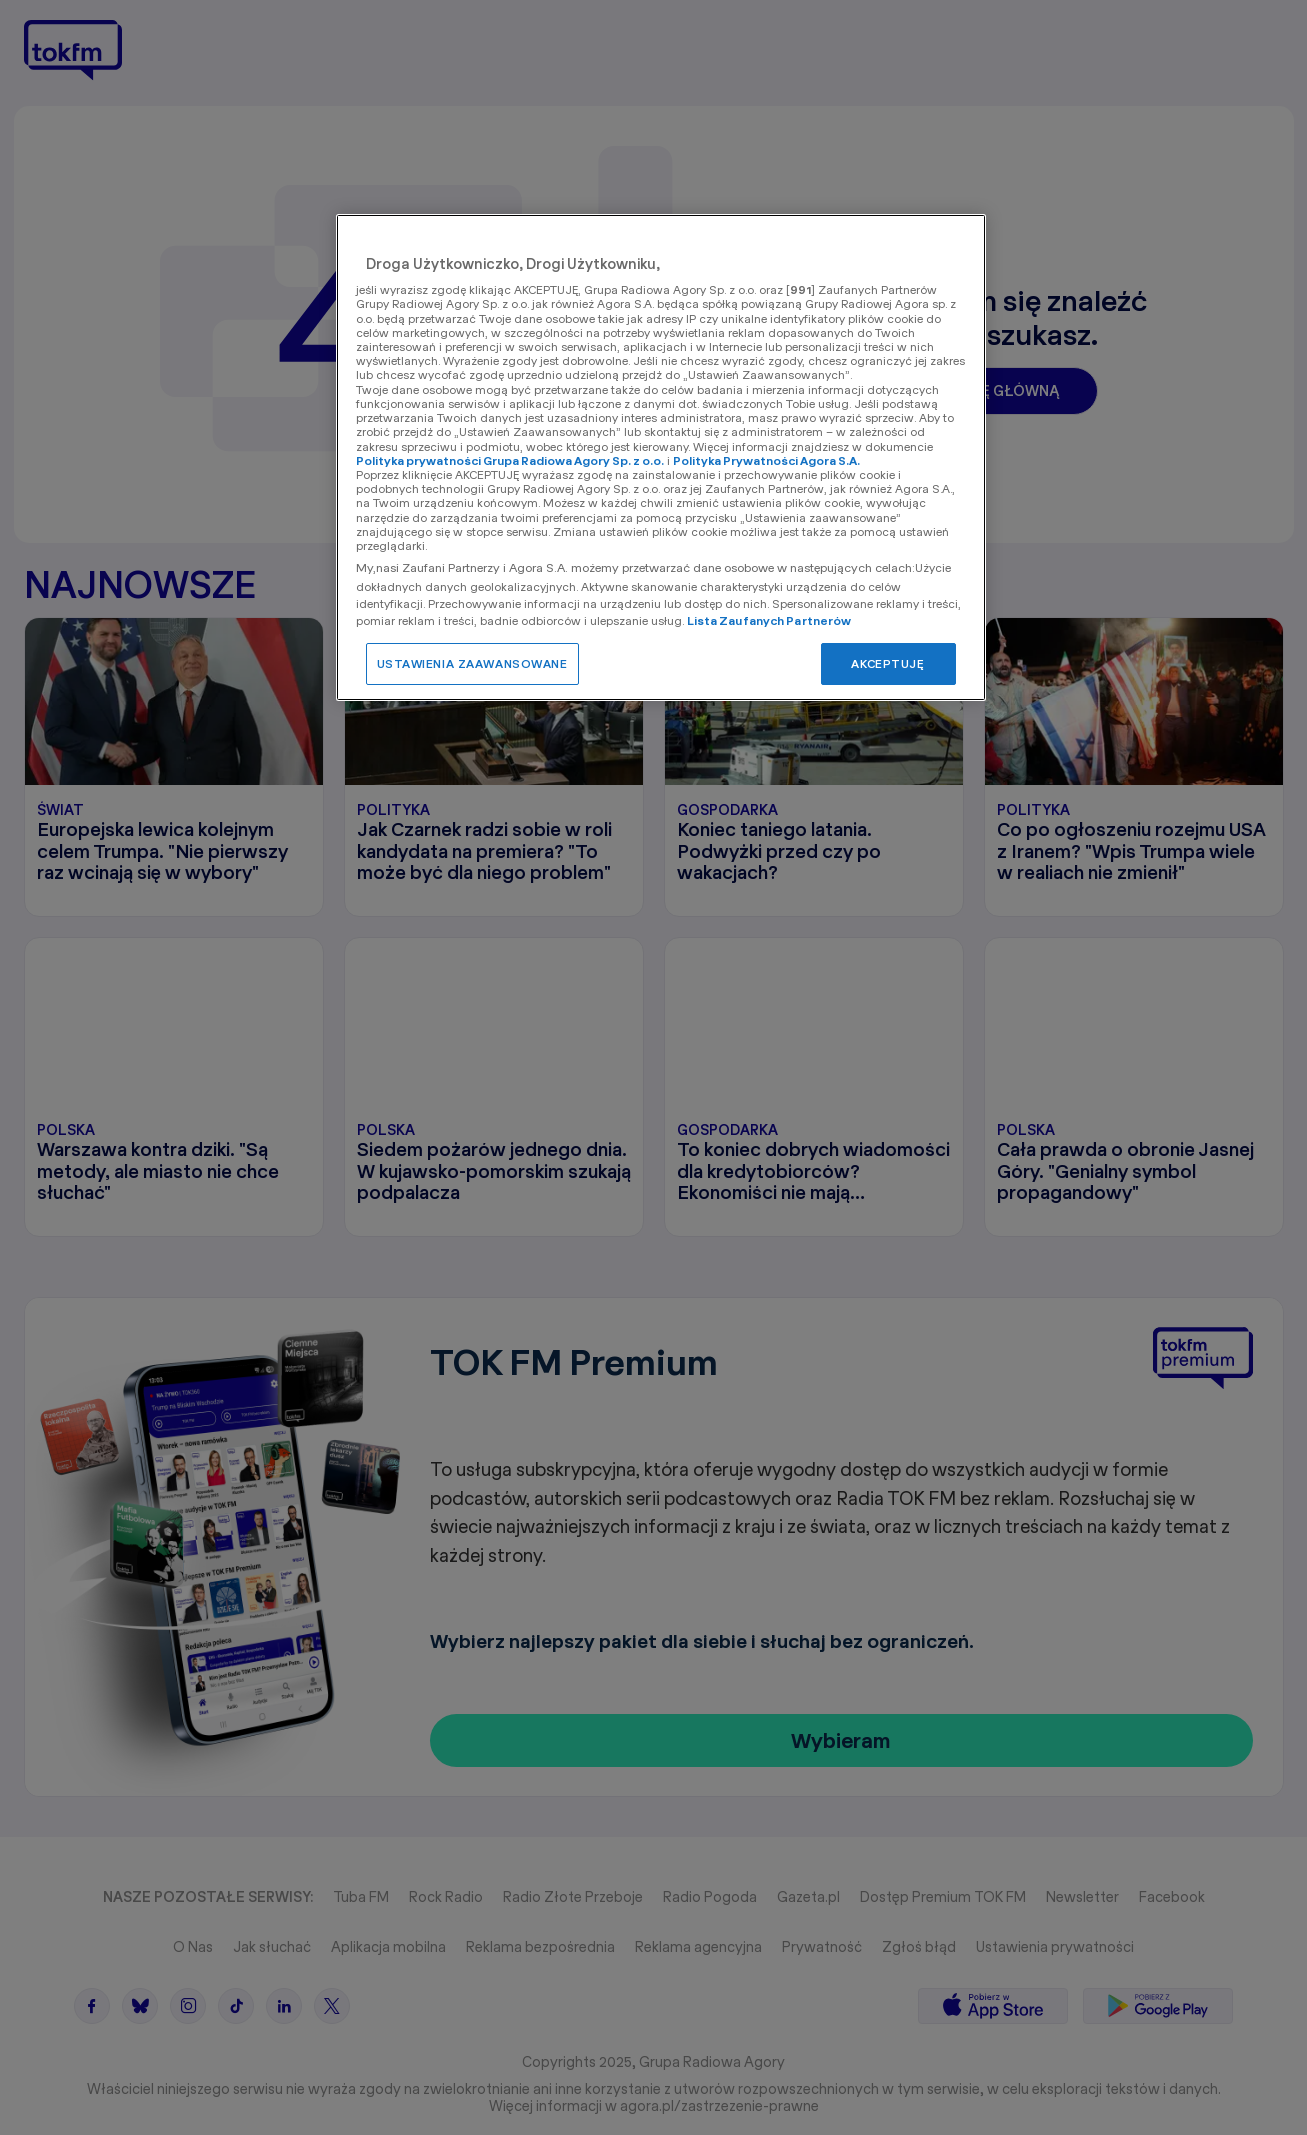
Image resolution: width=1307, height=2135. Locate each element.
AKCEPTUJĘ (887, 663)
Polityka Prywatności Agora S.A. (766, 460)
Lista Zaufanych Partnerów (769, 620)
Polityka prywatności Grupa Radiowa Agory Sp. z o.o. (510, 460)
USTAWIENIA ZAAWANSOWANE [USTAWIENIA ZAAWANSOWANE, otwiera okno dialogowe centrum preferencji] (472, 663)
